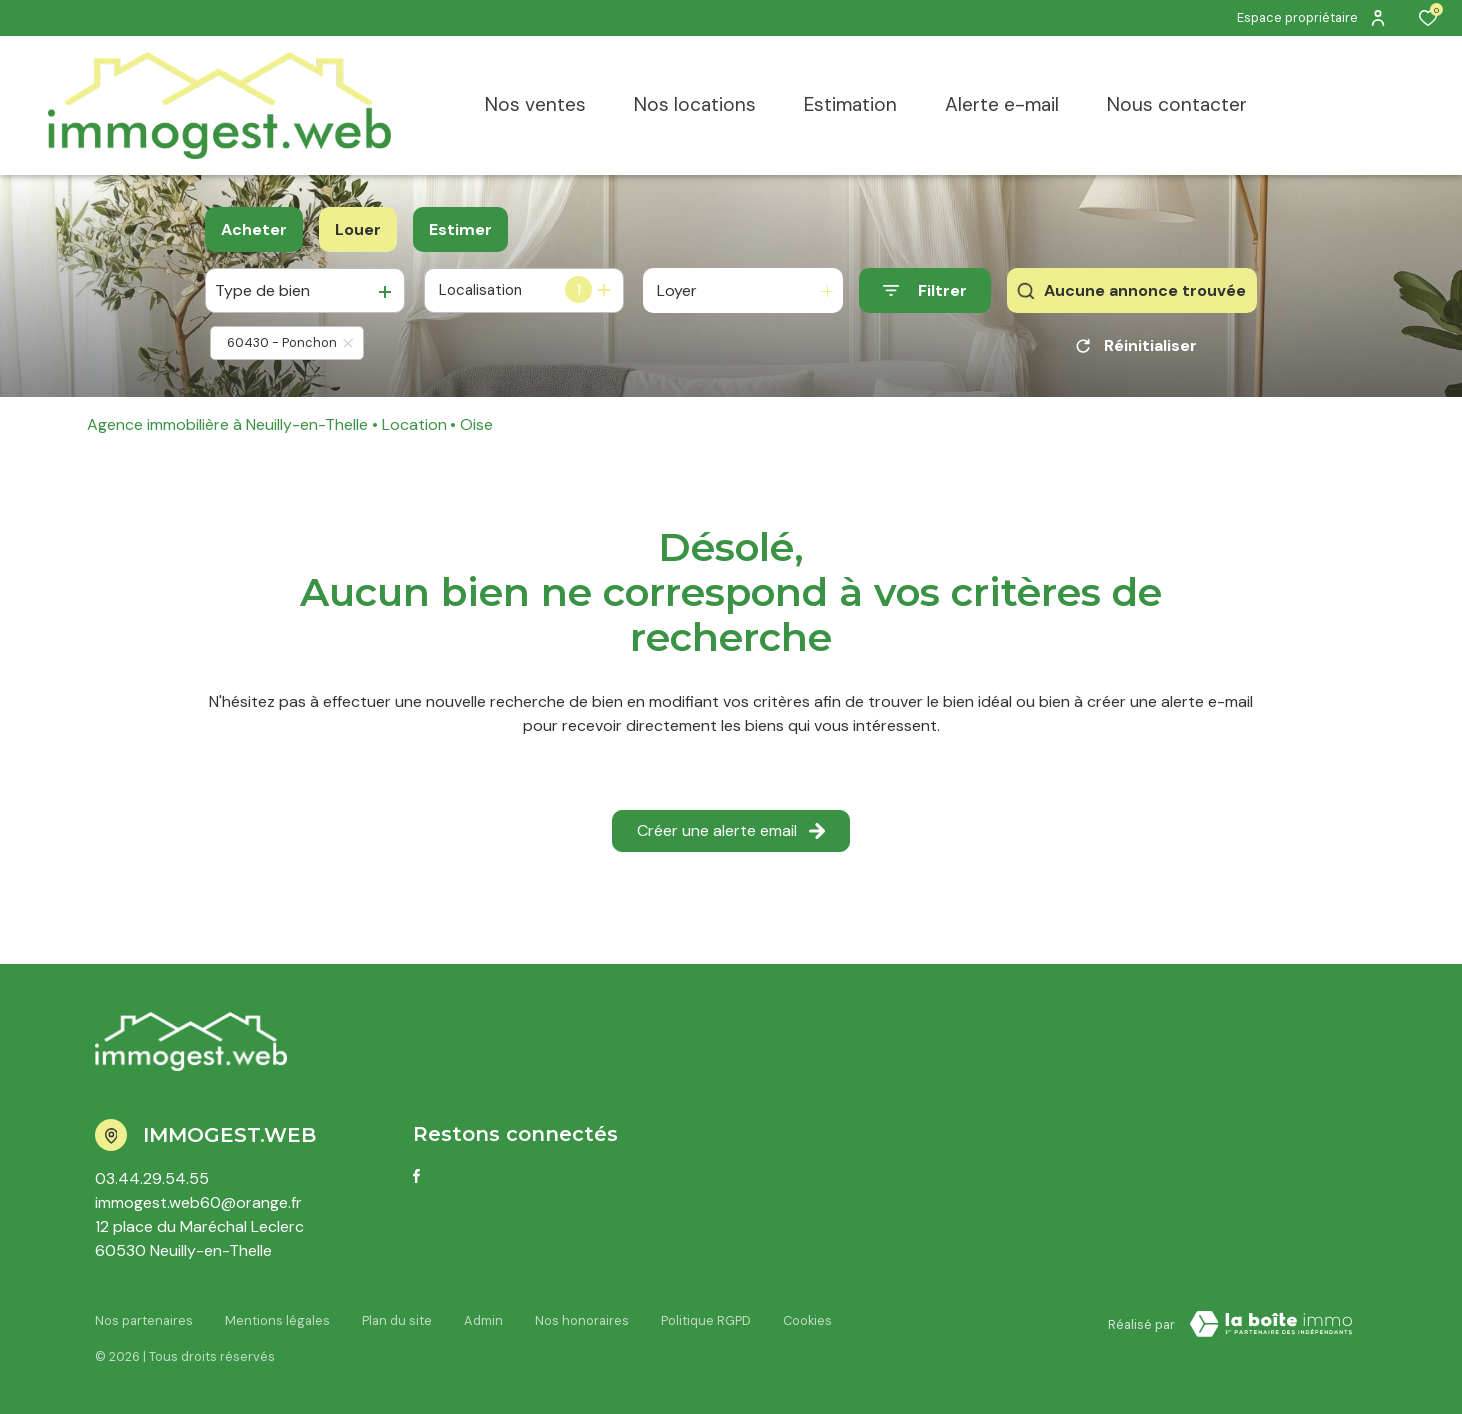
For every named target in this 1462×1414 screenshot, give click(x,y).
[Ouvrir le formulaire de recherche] (925, 290)
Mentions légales (277, 1320)
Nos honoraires (582, 1320)
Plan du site (397, 1320)
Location (414, 424)
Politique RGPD (706, 1320)
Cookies (807, 1320)
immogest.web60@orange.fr (198, 1202)
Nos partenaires (144, 1320)
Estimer (460, 229)
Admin (483, 1320)
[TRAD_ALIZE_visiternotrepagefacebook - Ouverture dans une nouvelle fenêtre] (416, 1176)
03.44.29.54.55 (152, 1178)
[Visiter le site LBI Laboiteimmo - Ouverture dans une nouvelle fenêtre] (1271, 1324)
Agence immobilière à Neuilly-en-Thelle (227, 424)
